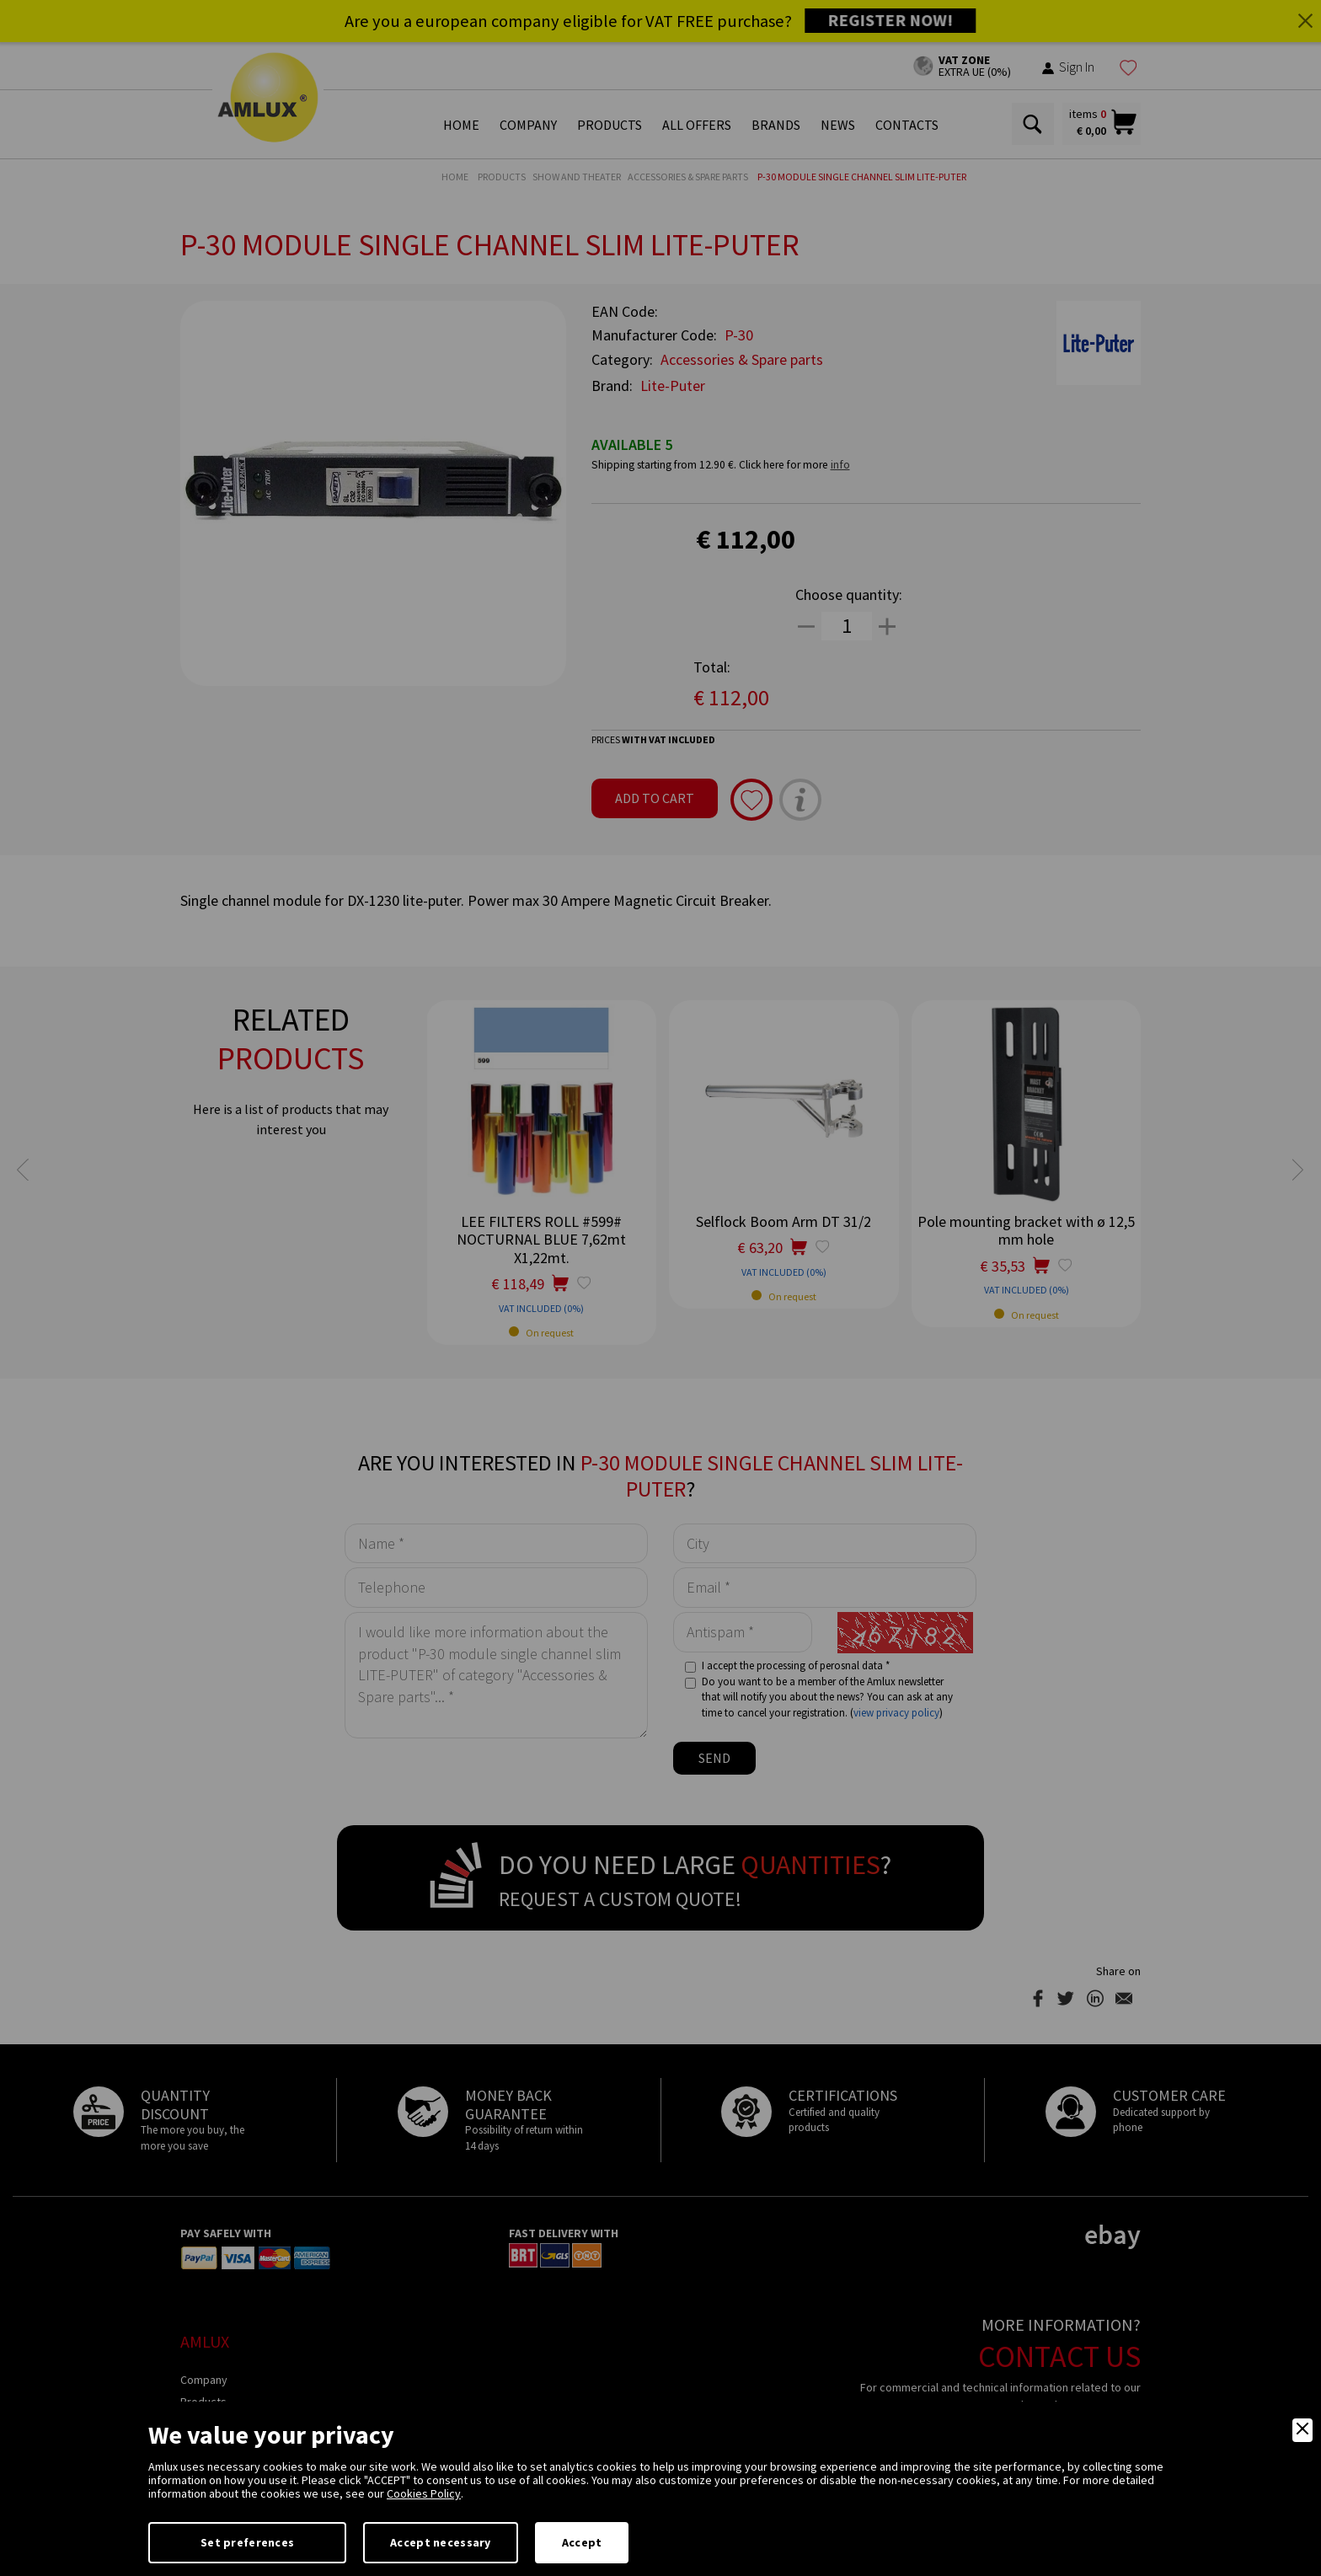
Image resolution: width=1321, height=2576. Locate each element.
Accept (582, 2542)
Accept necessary (440, 2542)
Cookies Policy (424, 2493)
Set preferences (247, 2542)
